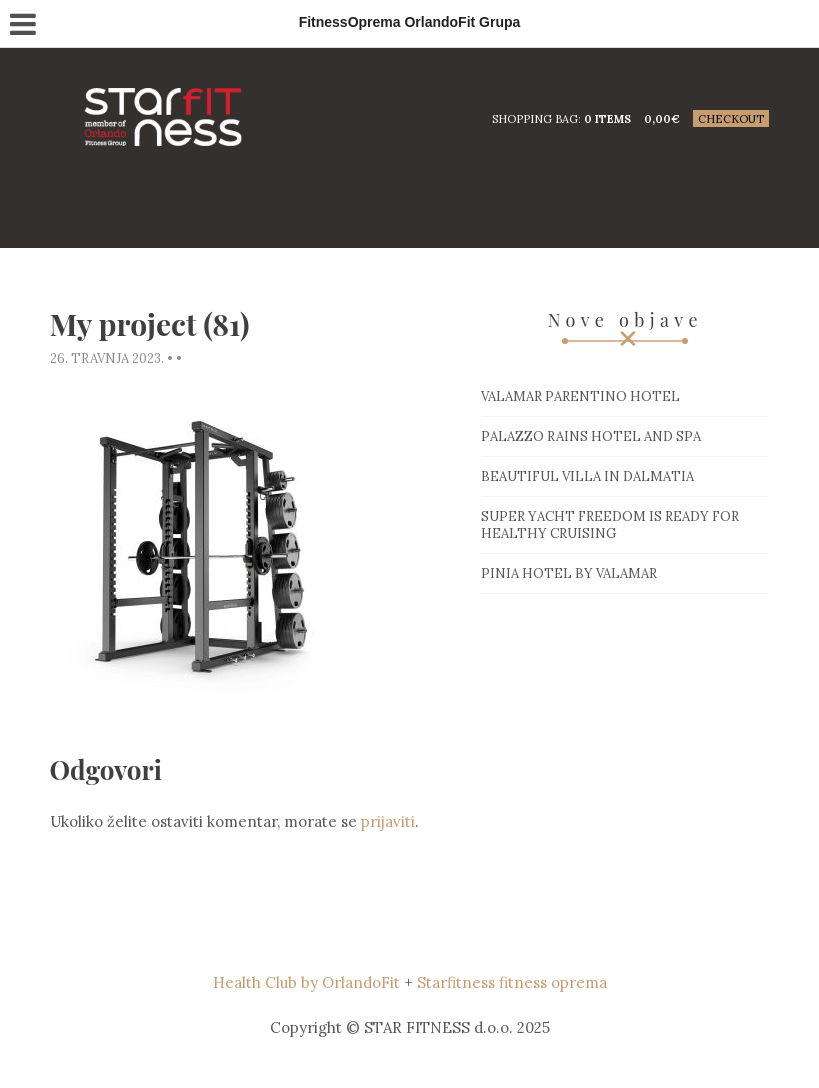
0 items (607, 119)
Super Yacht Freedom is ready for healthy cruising (610, 525)
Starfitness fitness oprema (512, 982)
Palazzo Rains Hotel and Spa (591, 436)
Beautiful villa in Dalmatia (587, 476)
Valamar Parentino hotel (580, 396)
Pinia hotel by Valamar (569, 573)
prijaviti (388, 821)
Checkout (731, 119)
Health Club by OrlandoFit (306, 982)
